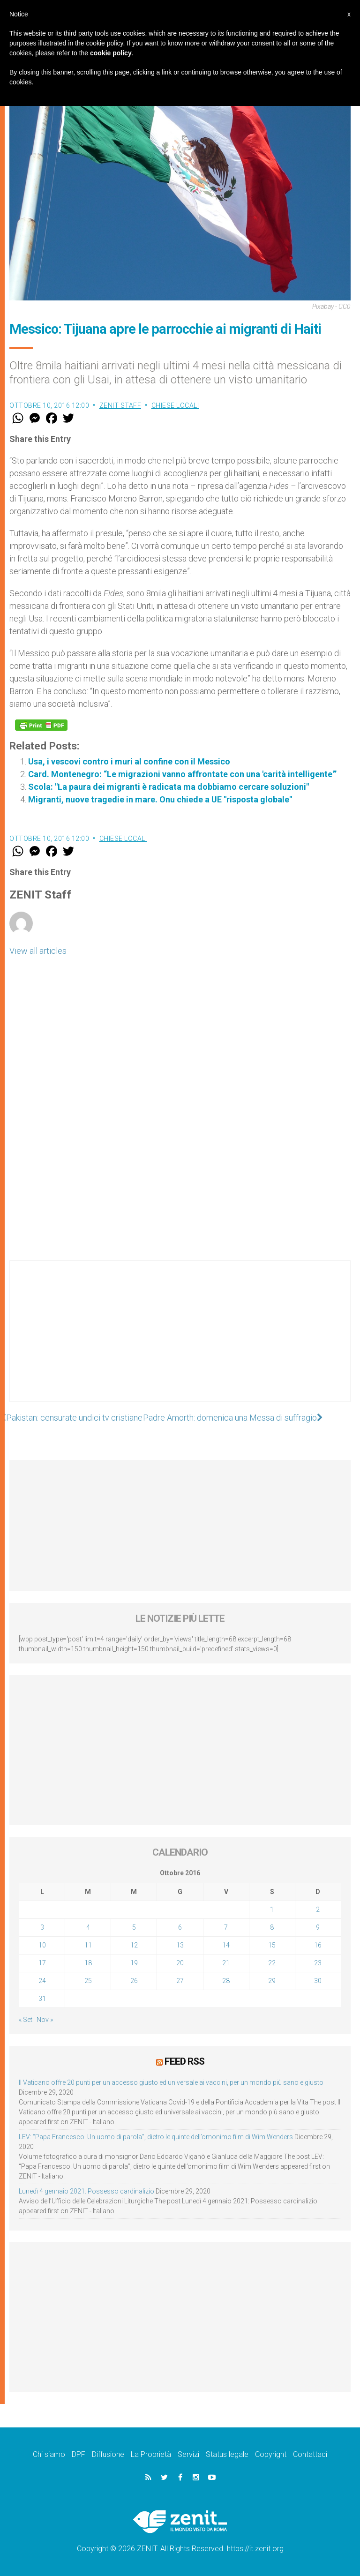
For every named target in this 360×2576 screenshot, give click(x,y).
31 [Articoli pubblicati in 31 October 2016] (42, 1998)
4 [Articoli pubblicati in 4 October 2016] (88, 1927)
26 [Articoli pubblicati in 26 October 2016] (134, 1980)
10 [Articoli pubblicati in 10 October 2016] (42, 1945)
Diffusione (108, 2454)
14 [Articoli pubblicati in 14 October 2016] (226, 1945)
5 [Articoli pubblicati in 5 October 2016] (134, 1927)
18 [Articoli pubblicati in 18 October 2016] (88, 1963)
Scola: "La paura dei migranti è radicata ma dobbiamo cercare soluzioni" (168, 787)
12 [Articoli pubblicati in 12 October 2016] (134, 1945)
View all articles (38, 951)
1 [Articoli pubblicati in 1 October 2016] (272, 1909)
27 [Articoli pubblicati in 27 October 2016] (180, 1980)
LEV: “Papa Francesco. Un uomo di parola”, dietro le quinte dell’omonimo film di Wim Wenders (156, 2137)
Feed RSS (184, 2061)
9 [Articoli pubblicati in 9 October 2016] (318, 1927)
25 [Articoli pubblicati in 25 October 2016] (88, 1980)
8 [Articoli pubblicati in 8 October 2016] (272, 1927)
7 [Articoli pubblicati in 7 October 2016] (226, 1927)
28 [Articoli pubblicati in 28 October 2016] (226, 1980)
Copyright (270, 2454)
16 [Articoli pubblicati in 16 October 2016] (318, 1945)
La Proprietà (151, 2454)
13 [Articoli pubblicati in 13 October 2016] (180, 1945)
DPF (78, 2454)
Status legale (227, 2454)
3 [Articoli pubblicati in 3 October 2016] (42, 1927)
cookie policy (111, 53)
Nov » (45, 2019)
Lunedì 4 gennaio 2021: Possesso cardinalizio (86, 2191)
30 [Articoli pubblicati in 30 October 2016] (318, 1980)
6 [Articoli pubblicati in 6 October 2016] (180, 1927)
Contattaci (310, 2454)
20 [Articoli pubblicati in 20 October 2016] (180, 1963)
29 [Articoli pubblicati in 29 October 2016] (272, 1980)
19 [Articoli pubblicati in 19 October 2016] (134, 1963)
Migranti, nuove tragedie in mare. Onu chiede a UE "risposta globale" (160, 799)
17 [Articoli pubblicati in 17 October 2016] (42, 1963)
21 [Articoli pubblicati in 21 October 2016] (226, 1963)
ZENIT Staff (120, 405)
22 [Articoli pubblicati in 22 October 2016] (272, 1963)
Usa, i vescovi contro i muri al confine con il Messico (129, 761)
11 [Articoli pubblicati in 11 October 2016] (88, 1945)
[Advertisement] (180, 1340)
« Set (25, 2019)
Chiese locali (175, 405)
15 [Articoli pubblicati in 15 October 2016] (272, 1945)
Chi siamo (49, 2454)
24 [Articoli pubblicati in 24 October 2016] (42, 1980)
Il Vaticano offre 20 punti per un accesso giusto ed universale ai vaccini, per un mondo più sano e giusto (171, 2082)
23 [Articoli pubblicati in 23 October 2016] (318, 1963)
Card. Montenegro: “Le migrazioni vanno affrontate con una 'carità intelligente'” (182, 774)
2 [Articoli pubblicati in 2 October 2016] (318, 1909)
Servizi (188, 2454)
